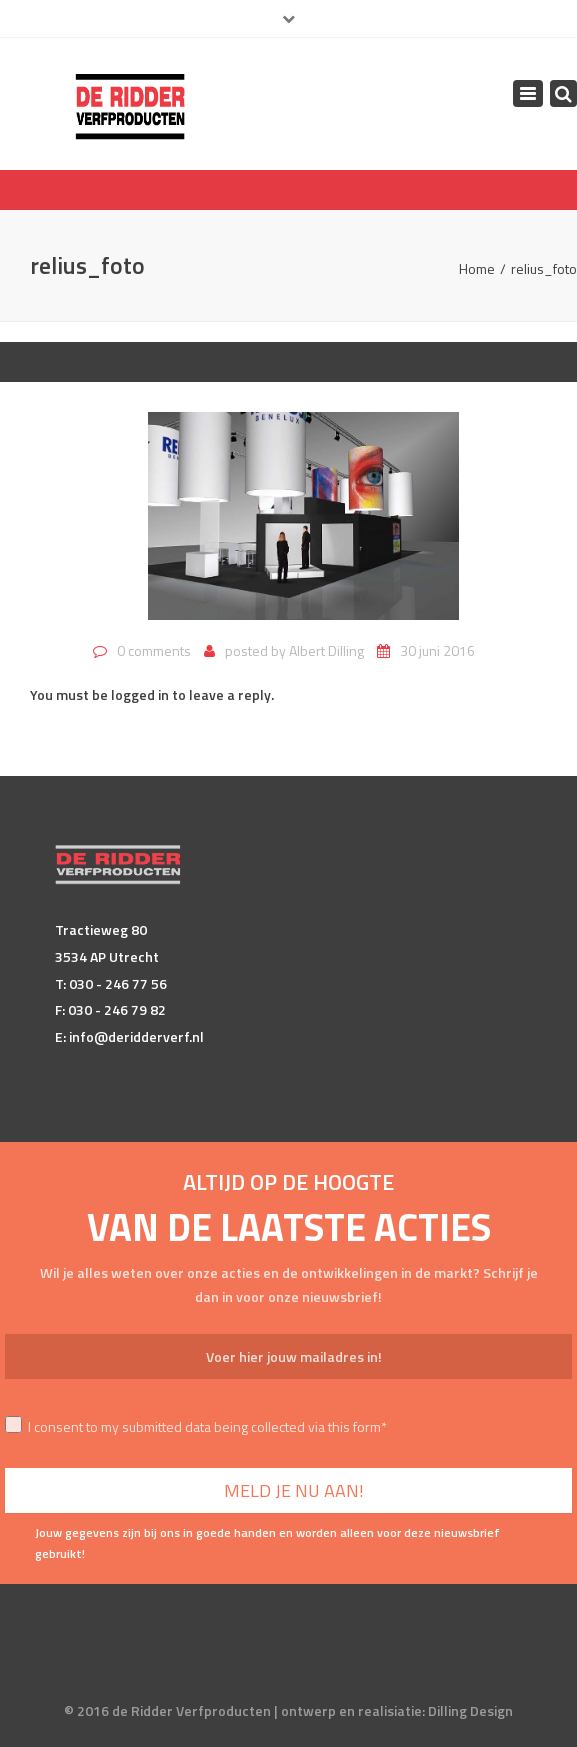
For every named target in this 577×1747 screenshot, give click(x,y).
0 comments (154, 650)
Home (477, 268)
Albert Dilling (326, 650)
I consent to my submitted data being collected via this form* (196, 1426)
